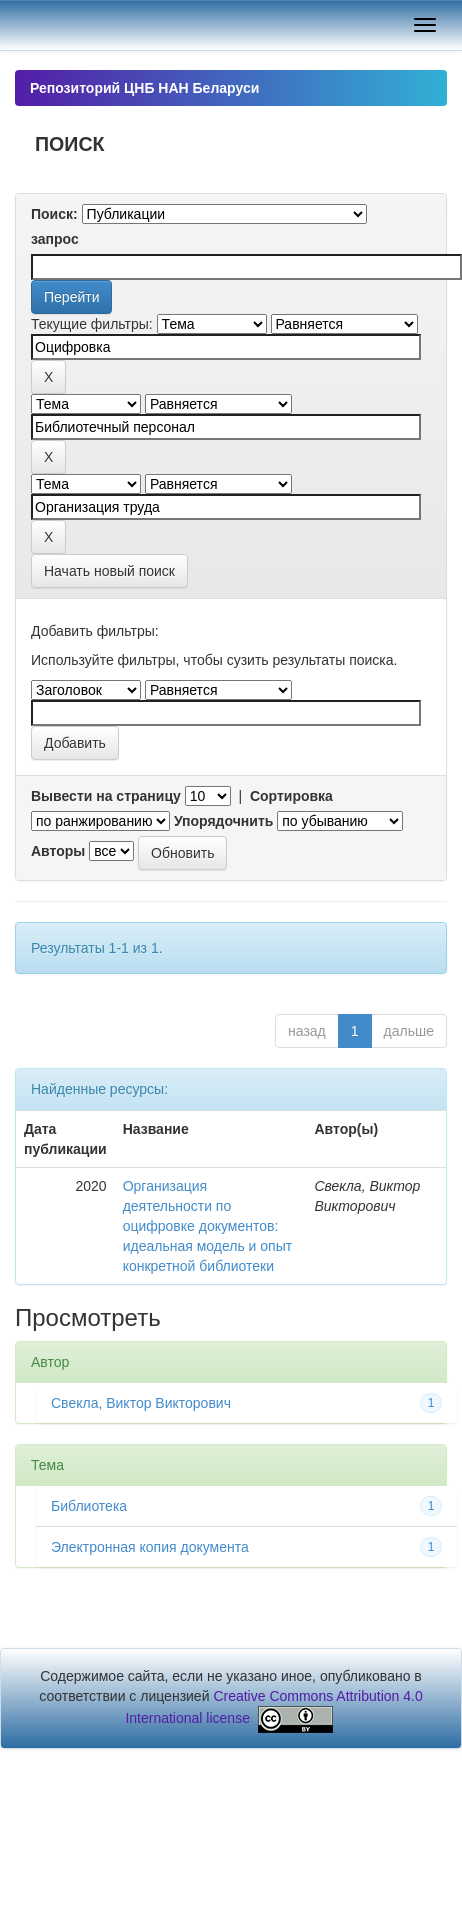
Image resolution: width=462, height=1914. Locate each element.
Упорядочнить (223, 821)
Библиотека (89, 1506)
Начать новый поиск (109, 571)
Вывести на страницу (106, 796)
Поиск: (54, 214)
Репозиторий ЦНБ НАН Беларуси (144, 88)
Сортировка (291, 796)
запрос (55, 239)
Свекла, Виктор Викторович (141, 1403)
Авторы (58, 851)
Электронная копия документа (150, 1547)
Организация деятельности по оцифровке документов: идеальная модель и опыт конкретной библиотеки (208, 1226)
